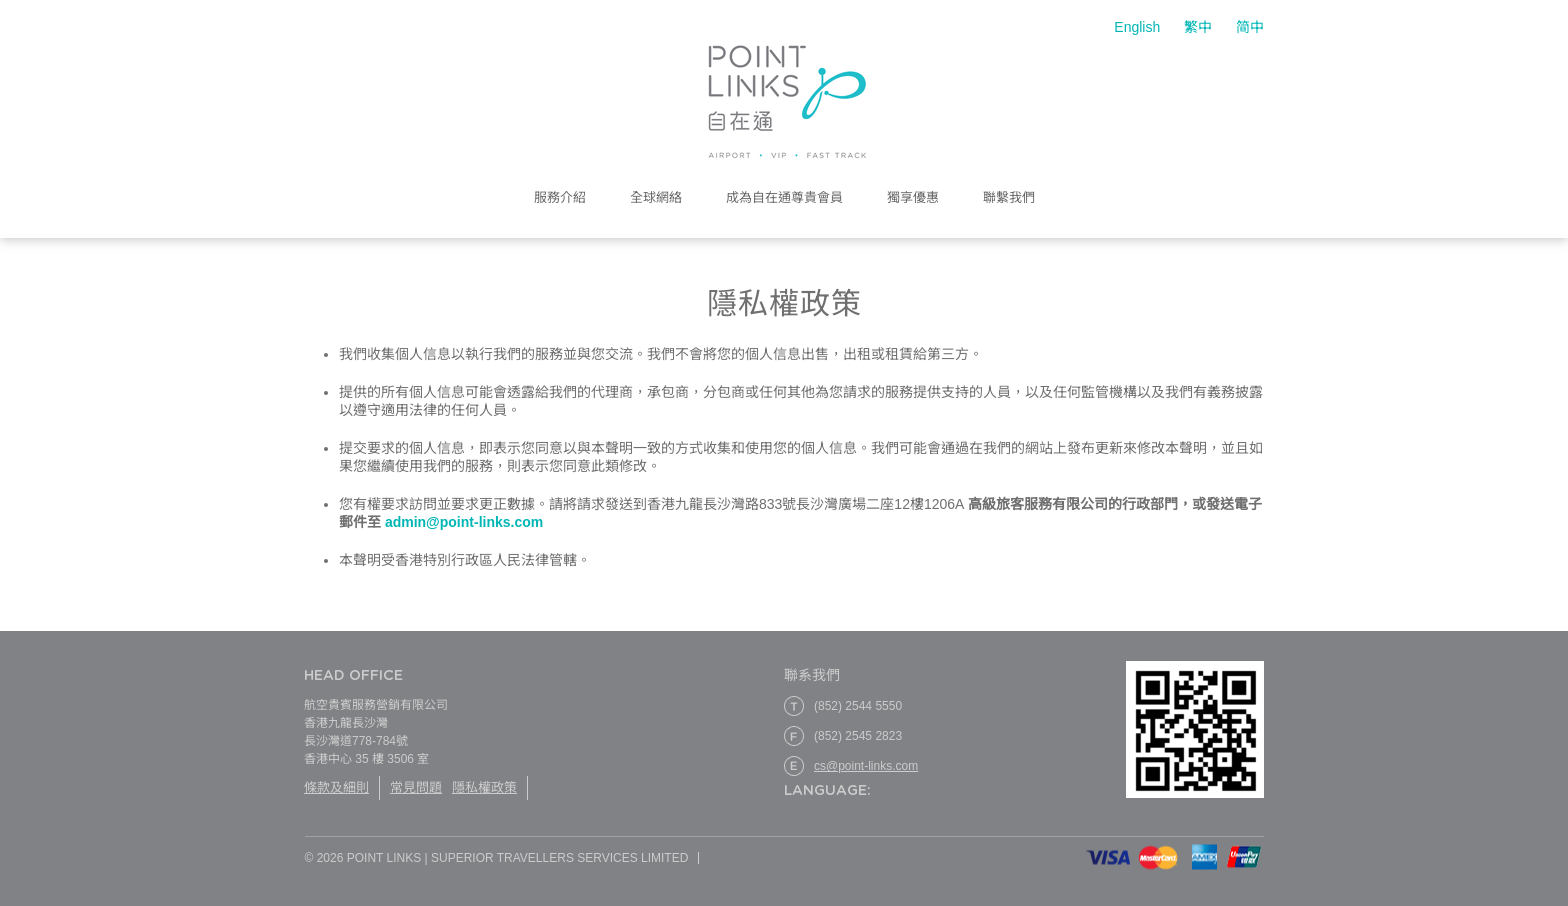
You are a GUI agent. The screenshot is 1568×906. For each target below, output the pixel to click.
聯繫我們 (1009, 198)
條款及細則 (336, 787)
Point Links (787, 102)
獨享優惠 (913, 198)
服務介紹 (560, 198)
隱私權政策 (484, 787)
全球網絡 (656, 198)
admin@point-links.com (462, 522)
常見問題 (416, 787)
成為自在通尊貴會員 (784, 198)
